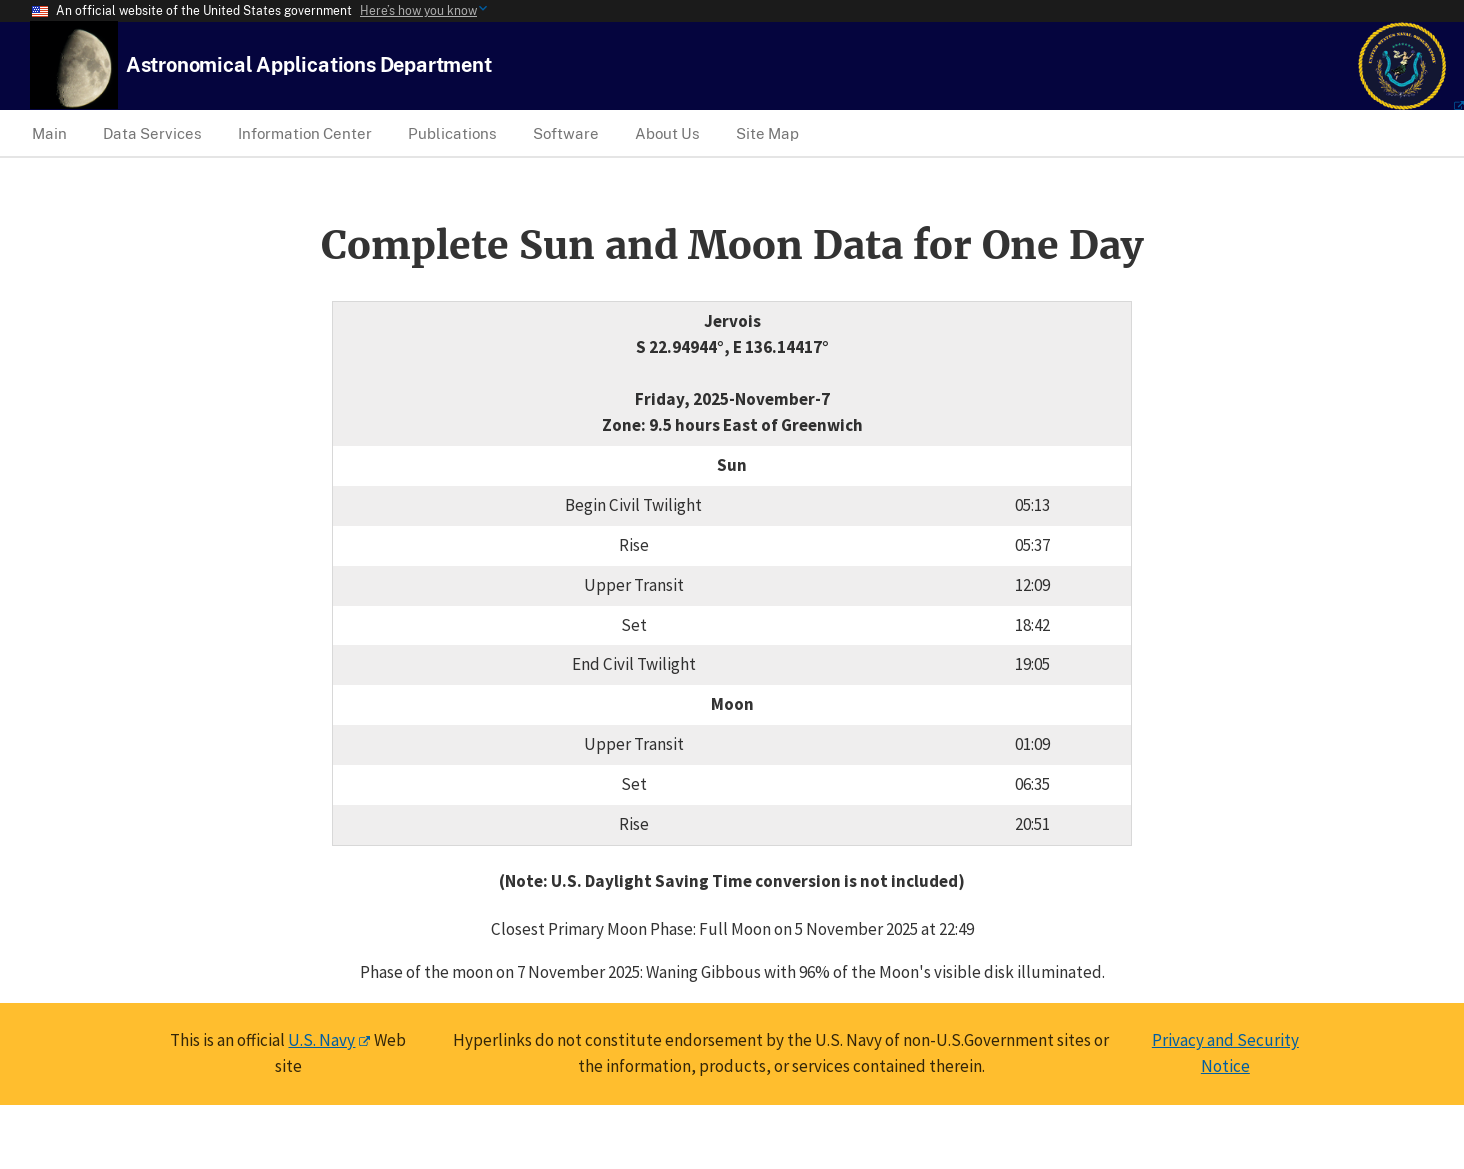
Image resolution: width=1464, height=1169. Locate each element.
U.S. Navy (321, 1040)
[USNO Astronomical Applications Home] (309, 64)
